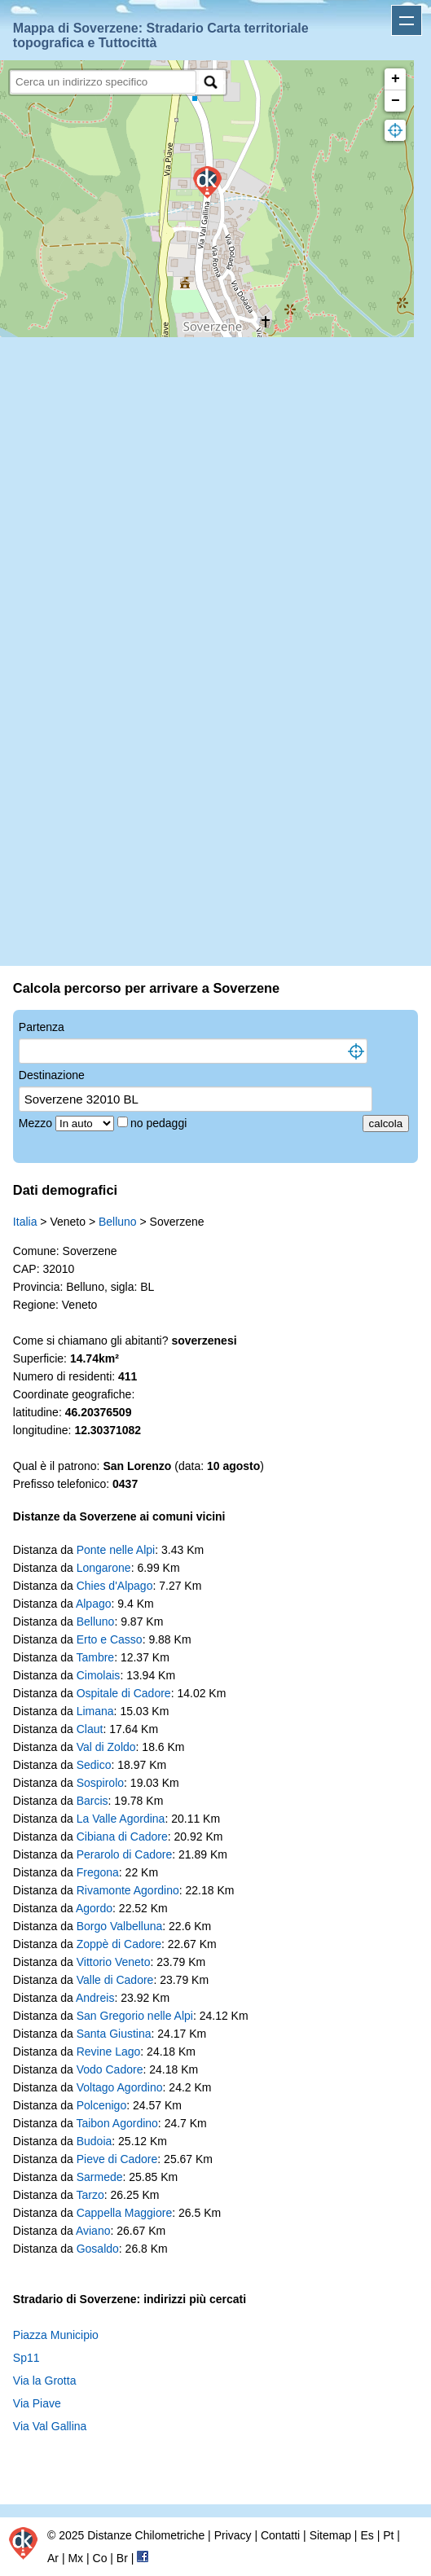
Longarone (104, 1567)
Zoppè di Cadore (119, 1944)
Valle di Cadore (115, 1979)
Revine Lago (109, 2051)
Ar (53, 2558)
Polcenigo (102, 2105)
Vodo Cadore (110, 2069)
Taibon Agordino (116, 2123)
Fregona (98, 1872)
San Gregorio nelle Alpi (135, 2015)
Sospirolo (100, 1782)
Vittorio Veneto (114, 1961)
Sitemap (330, 2535)
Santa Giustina (114, 2033)
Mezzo (37, 1123)
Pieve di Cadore (117, 2159)
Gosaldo (98, 2248)
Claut (90, 1729)
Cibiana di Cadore (122, 1836)
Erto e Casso (110, 1639)
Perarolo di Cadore (125, 1854)
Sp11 (26, 2357)
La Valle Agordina (121, 1818)
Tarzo (89, 2194)
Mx (75, 2558)
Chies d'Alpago (115, 1585)
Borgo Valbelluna (120, 1926)
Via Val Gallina (50, 2426)
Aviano (93, 2230)
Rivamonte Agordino (128, 1890)
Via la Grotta (45, 2380)
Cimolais (99, 1675)
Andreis (95, 1997)
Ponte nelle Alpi (116, 1549)
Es (366, 2535)
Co (100, 2558)
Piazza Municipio (56, 2334)
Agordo (94, 1908)
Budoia (94, 2141)
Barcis (92, 1800)
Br (122, 2558)
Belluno (118, 1221)
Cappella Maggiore (125, 2212)
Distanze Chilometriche (146, 2535)
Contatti (280, 2535)
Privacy (233, 2535)
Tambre (95, 1657)
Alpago (94, 1603)
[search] (103, 82)
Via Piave (37, 2403)
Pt (388, 2535)
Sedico (94, 1764)
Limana (95, 1711)
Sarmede (100, 2176)
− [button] (395, 101)
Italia (25, 1221)
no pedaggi (160, 1123)
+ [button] (395, 79)
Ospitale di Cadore (124, 1693)
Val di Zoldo (106, 1746)
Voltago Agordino (120, 2087)
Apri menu (406, 20)
